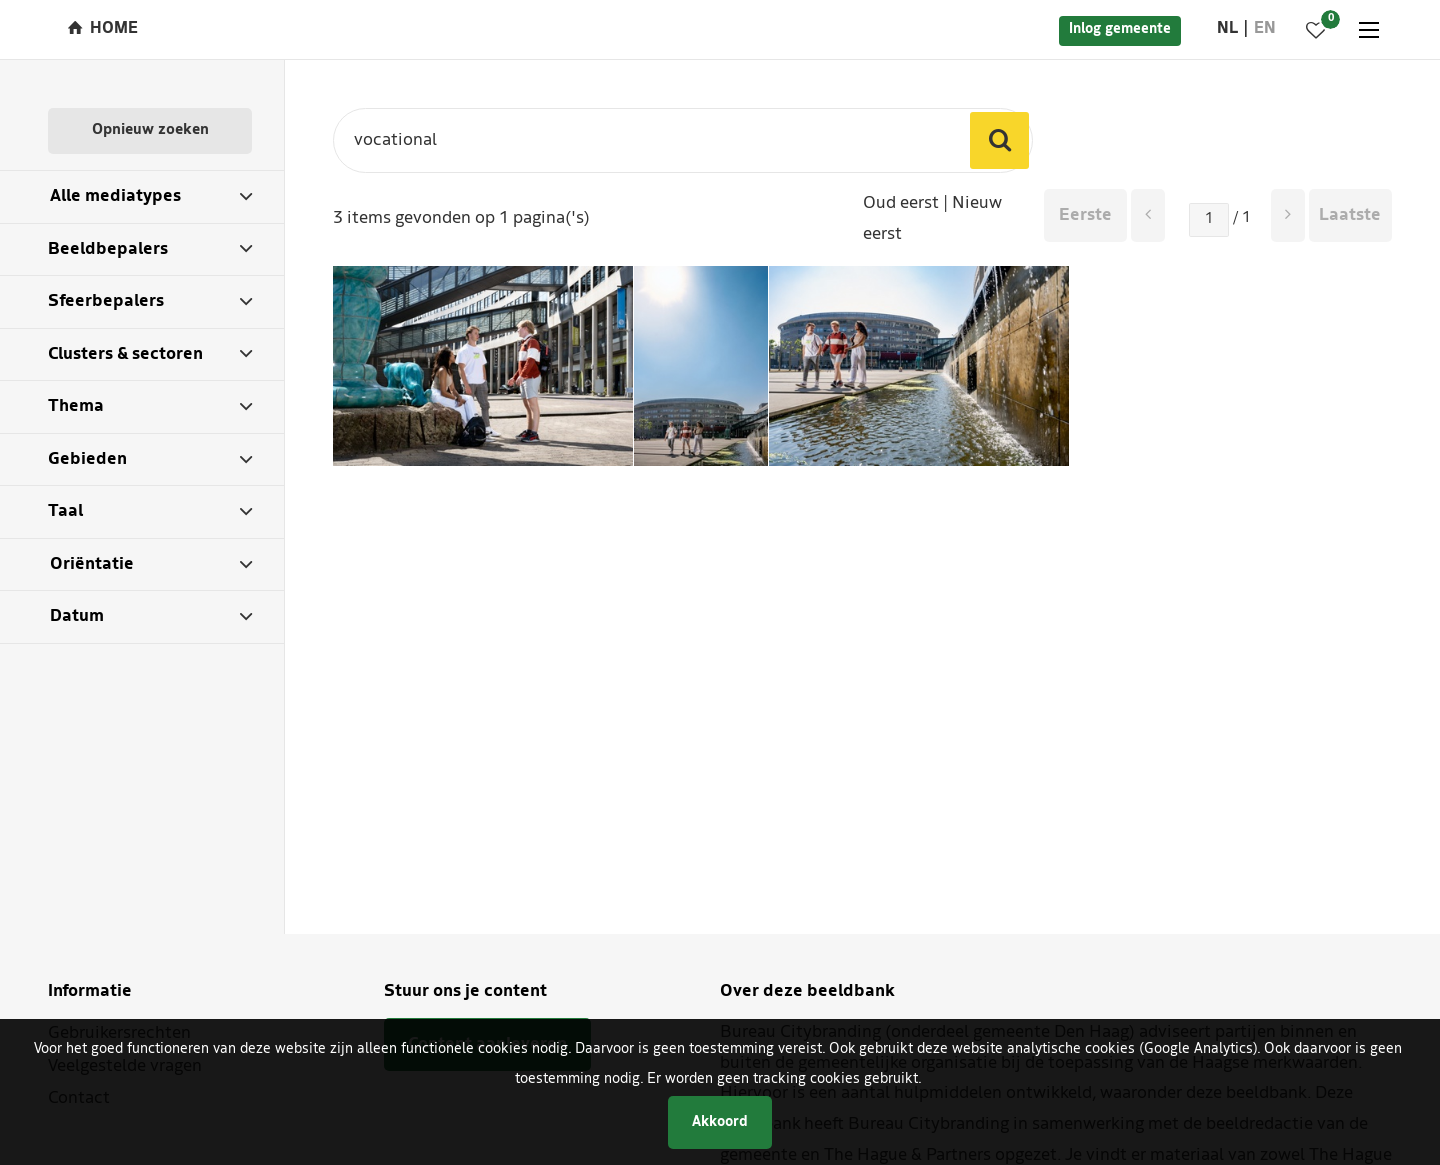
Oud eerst (901, 203)
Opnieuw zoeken (150, 130)
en (1265, 29)
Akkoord (720, 1122)
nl (1227, 29)
